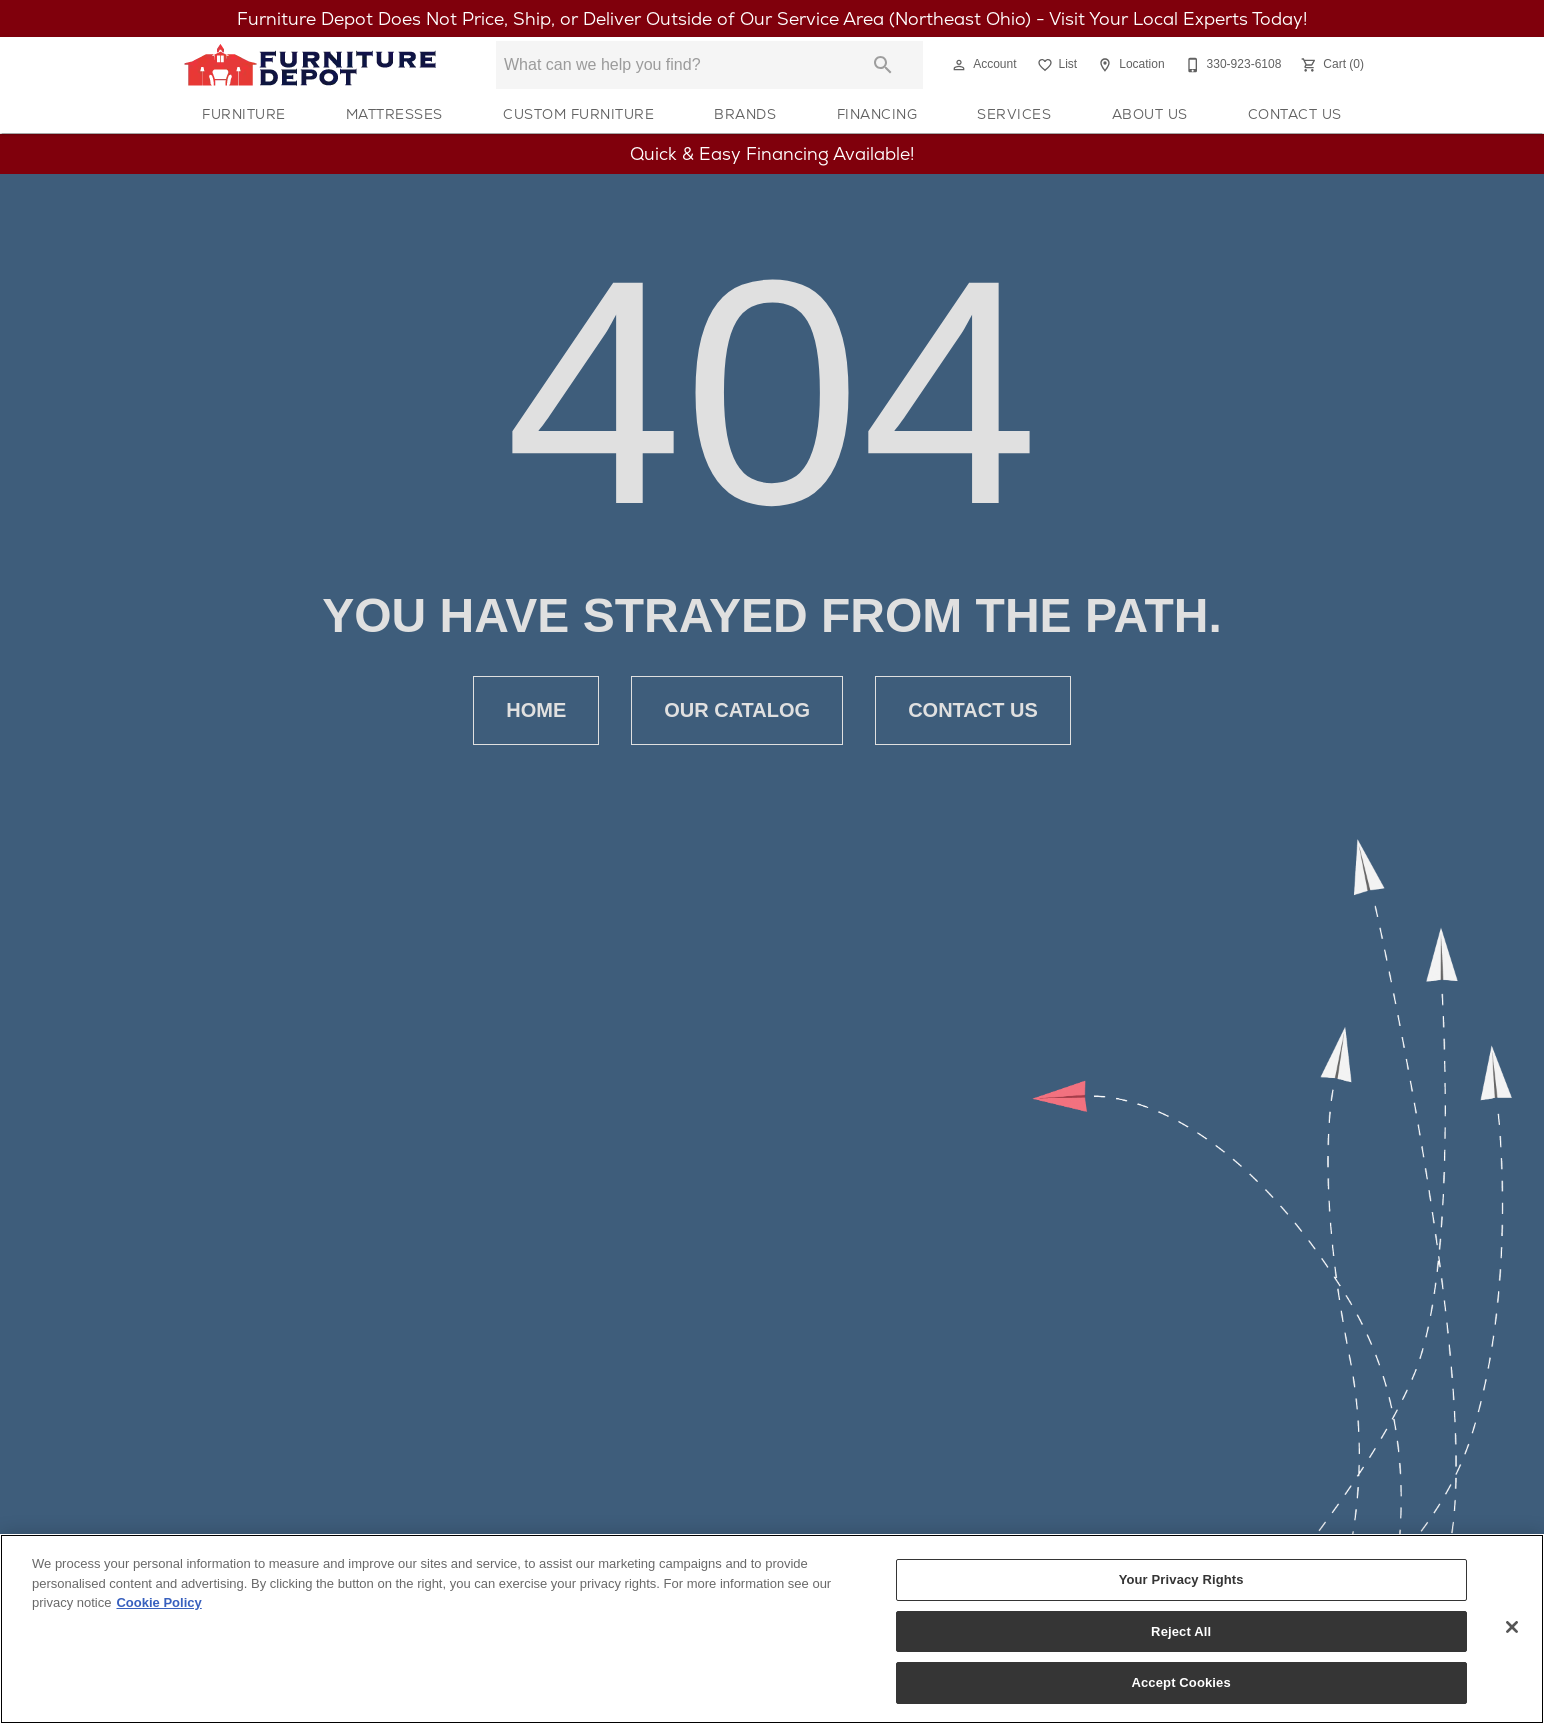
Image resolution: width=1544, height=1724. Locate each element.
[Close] (1512, 1628)
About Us (1150, 114)
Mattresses (394, 114)
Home (536, 710)
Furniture (244, 114)
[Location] (1128, 65)
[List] (1055, 65)
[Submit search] (883, 65)
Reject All (1181, 1632)
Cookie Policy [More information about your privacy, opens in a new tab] (158, 1603)
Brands (745, 114)
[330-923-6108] (1231, 65)
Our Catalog (737, 710)
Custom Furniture (578, 114)
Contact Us (1295, 114)
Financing (877, 114)
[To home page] (310, 65)
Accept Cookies (1180, 1683)
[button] (959, 65)
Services (1014, 114)
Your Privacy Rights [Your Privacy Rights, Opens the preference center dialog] (1181, 1580)
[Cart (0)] (1330, 65)
